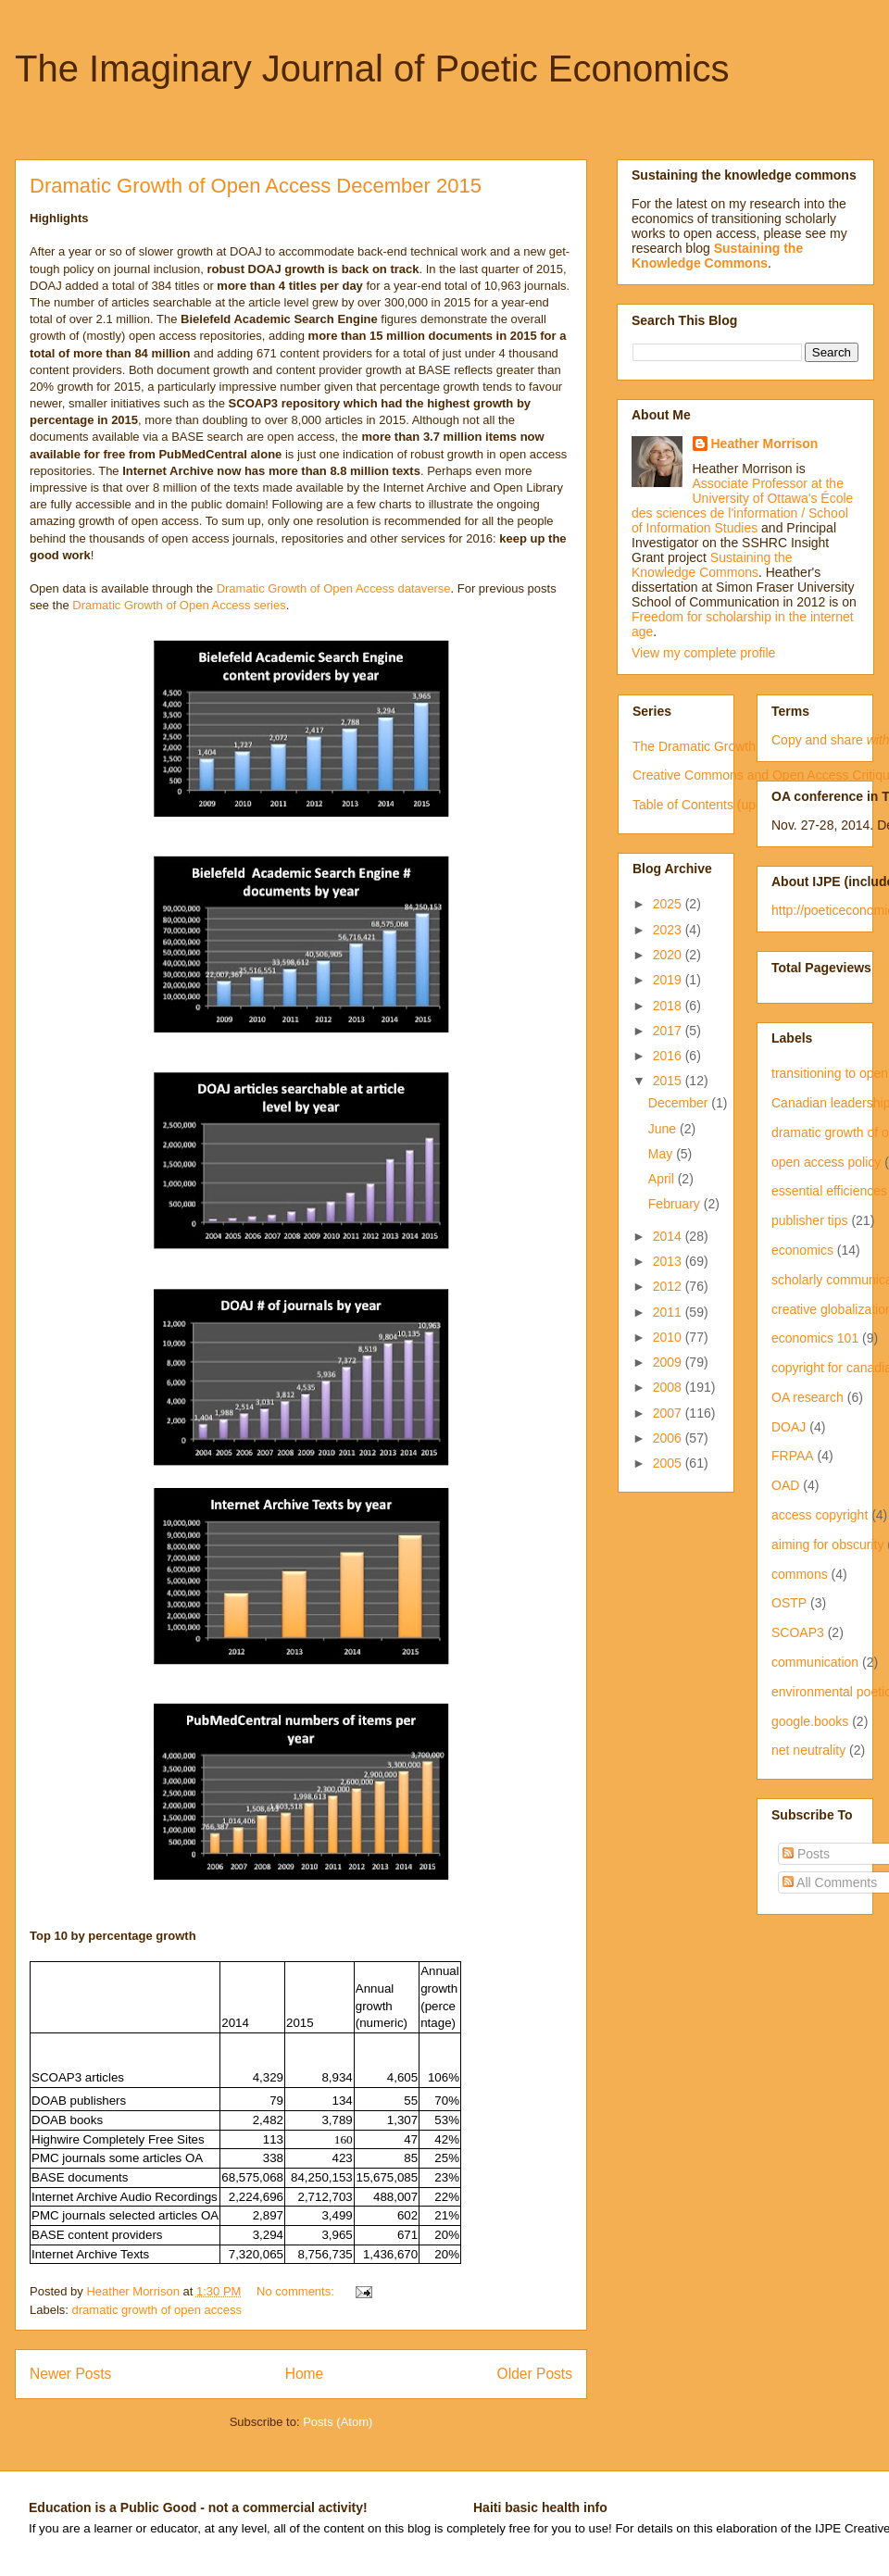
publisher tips (809, 1220)
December (679, 1102)
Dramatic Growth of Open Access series (178, 605)
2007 (669, 1413)
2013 (669, 1261)
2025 (669, 903)
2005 (669, 1463)
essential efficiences (829, 1190)
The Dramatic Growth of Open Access (741, 746)
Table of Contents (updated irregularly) (742, 804)
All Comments (830, 1882)
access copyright (819, 1514)
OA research (807, 1397)
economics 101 (814, 1338)
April (663, 1178)
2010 (669, 1337)
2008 (669, 1387)
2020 (669, 954)
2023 (669, 929)
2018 (669, 1005)
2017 (669, 1030)
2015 (669, 1080)
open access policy (826, 1162)
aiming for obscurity (827, 1544)
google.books (809, 1721)
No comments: (297, 2291)
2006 (669, 1438)
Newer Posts (70, 2374)
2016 (669, 1055)
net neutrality (808, 1750)
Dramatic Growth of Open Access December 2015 (256, 185)
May (662, 1153)
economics (802, 1250)
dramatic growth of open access (157, 2310)
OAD (785, 1485)
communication (814, 1662)
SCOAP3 (797, 1632)
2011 (669, 1312)
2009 (669, 1362)
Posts (806, 1853)
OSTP (789, 1602)
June (664, 1128)
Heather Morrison (765, 443)
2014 (669, 1236)
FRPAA (792, 1455)
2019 (669, 979)
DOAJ (788, 1426)
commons (799, 1574)
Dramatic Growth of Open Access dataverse (334, 588)
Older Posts (534, 2374)
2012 (669, 1286)
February (676, 1203)
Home (304, 2374)
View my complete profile (703, 652)
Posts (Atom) (337, 2422)
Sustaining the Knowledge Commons (712, 565)
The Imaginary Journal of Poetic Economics (372, 68)
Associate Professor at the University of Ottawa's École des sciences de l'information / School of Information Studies (742, 505)
